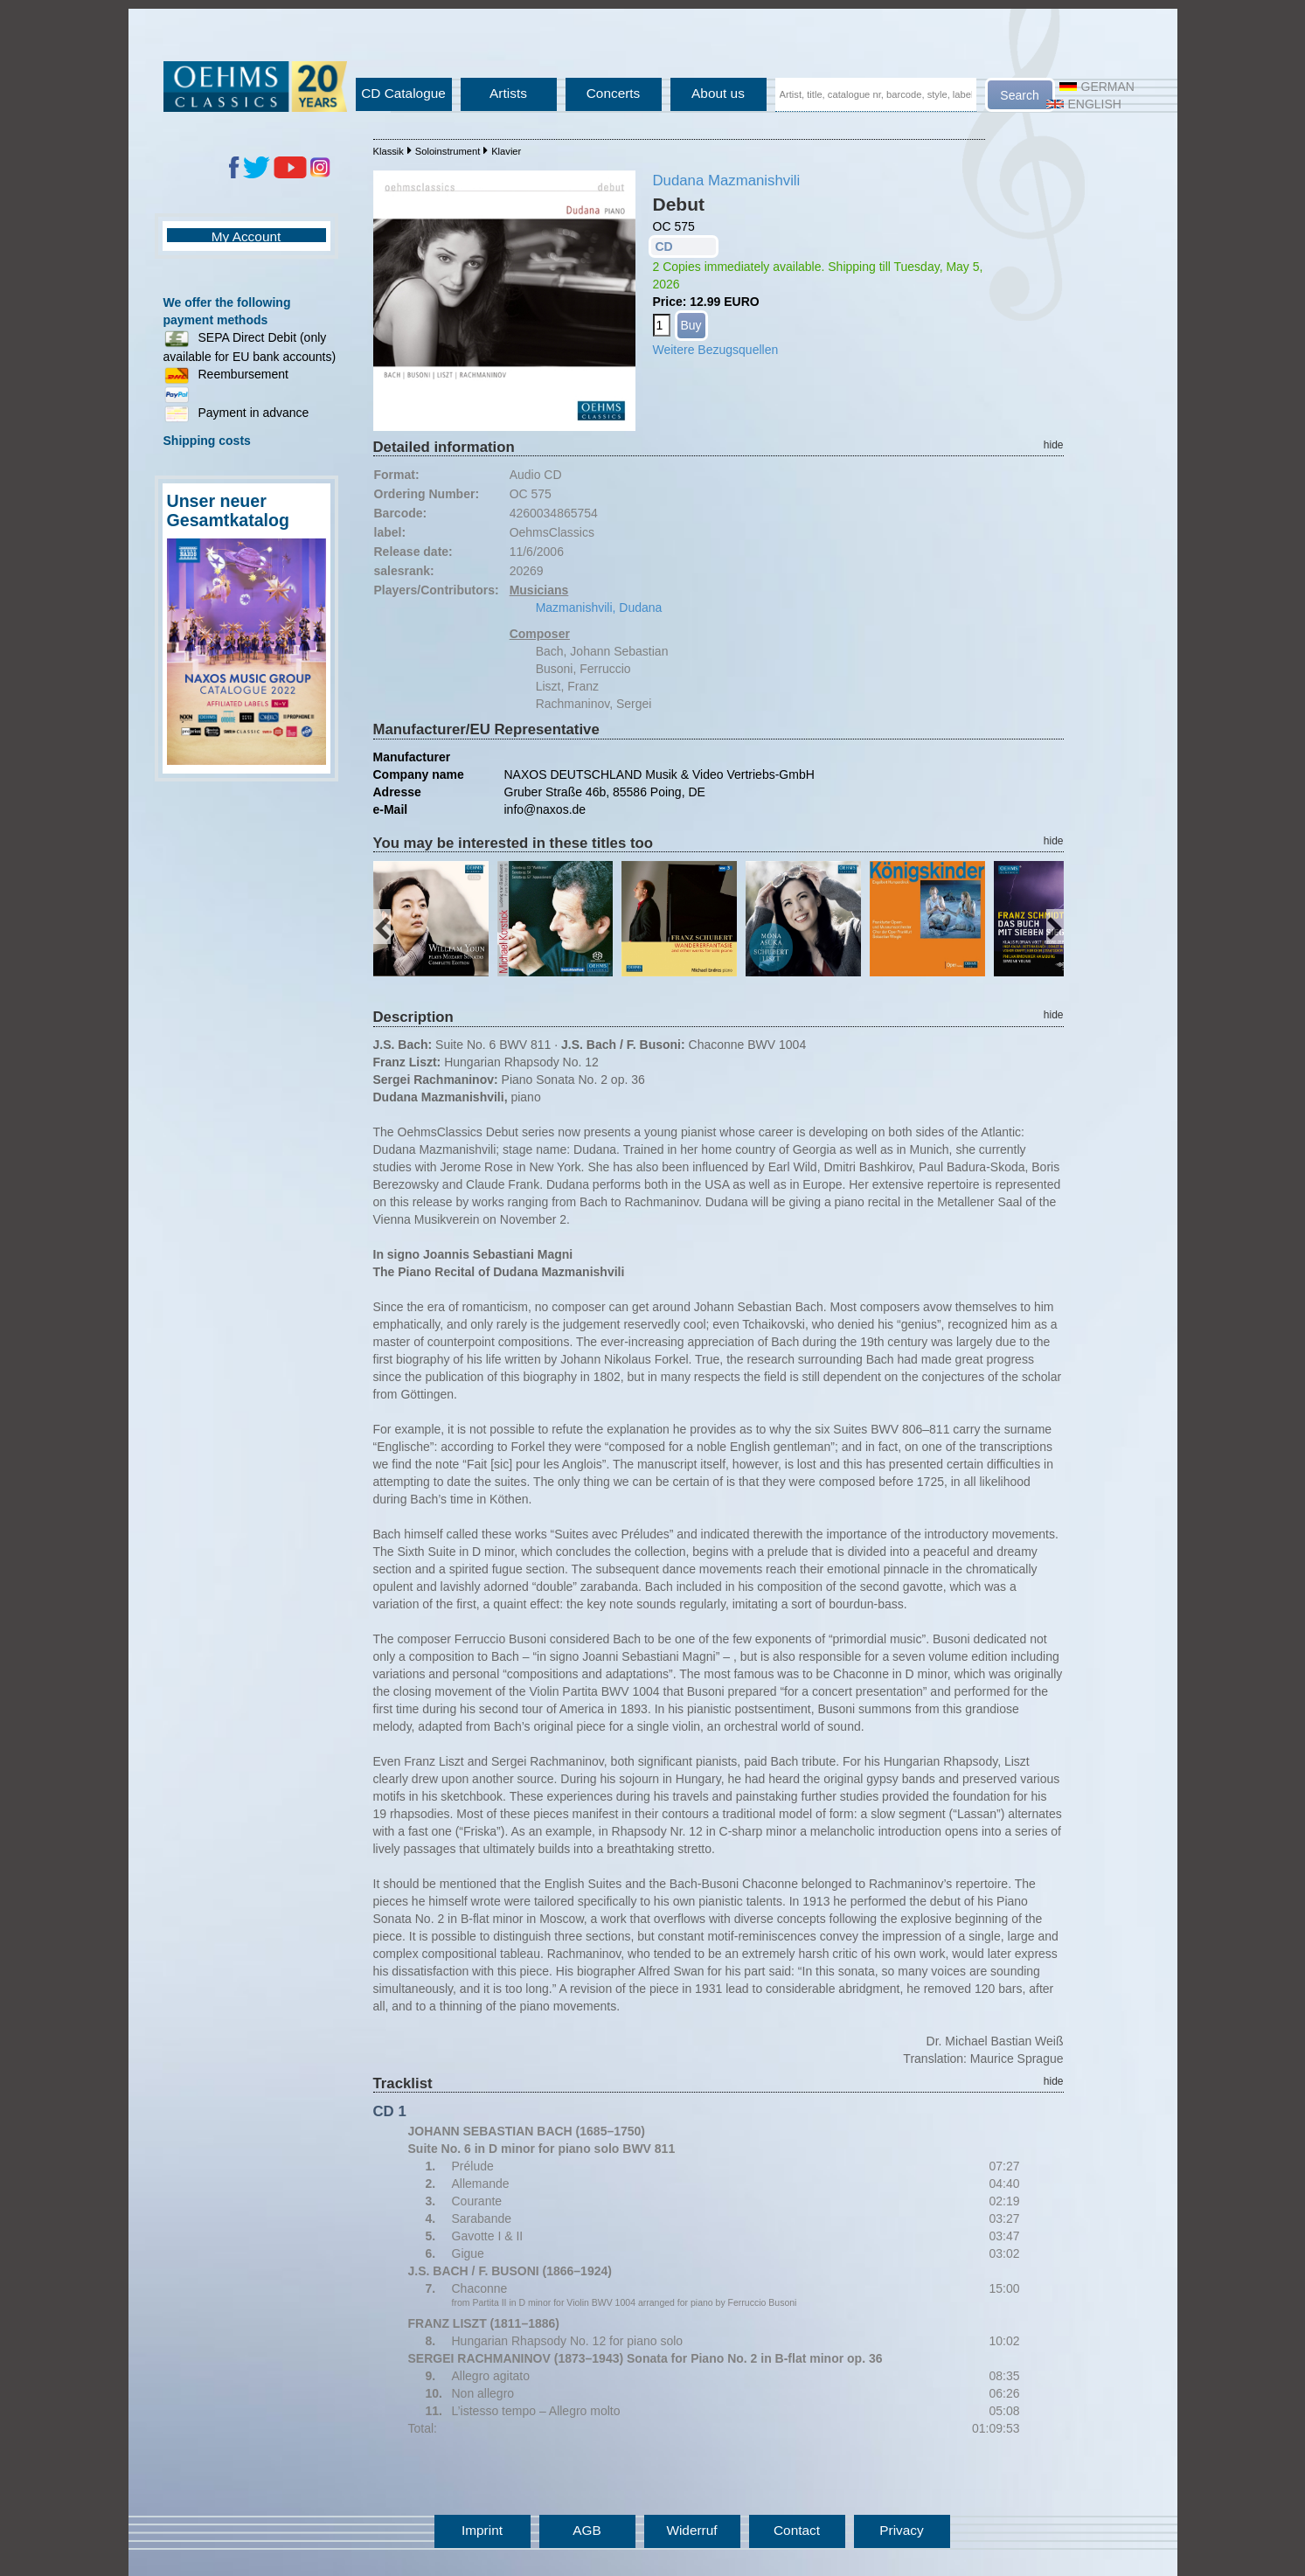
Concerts (614, 93)
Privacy (901, 2530)
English (1083, 104)
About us (718, 93)
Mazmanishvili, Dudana (599, 607)
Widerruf (691, 2530)
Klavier (506, 151)
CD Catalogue (403, 93)
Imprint (482, 2530)
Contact (797, 2530)
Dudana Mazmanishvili (727, 180)
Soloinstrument (448, 151)
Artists (508, 93)
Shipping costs (207, 441)
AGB (587, 2530)
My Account (246, 236)
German (1097, 87)
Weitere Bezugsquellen (716, 350)
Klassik (388, 151)
